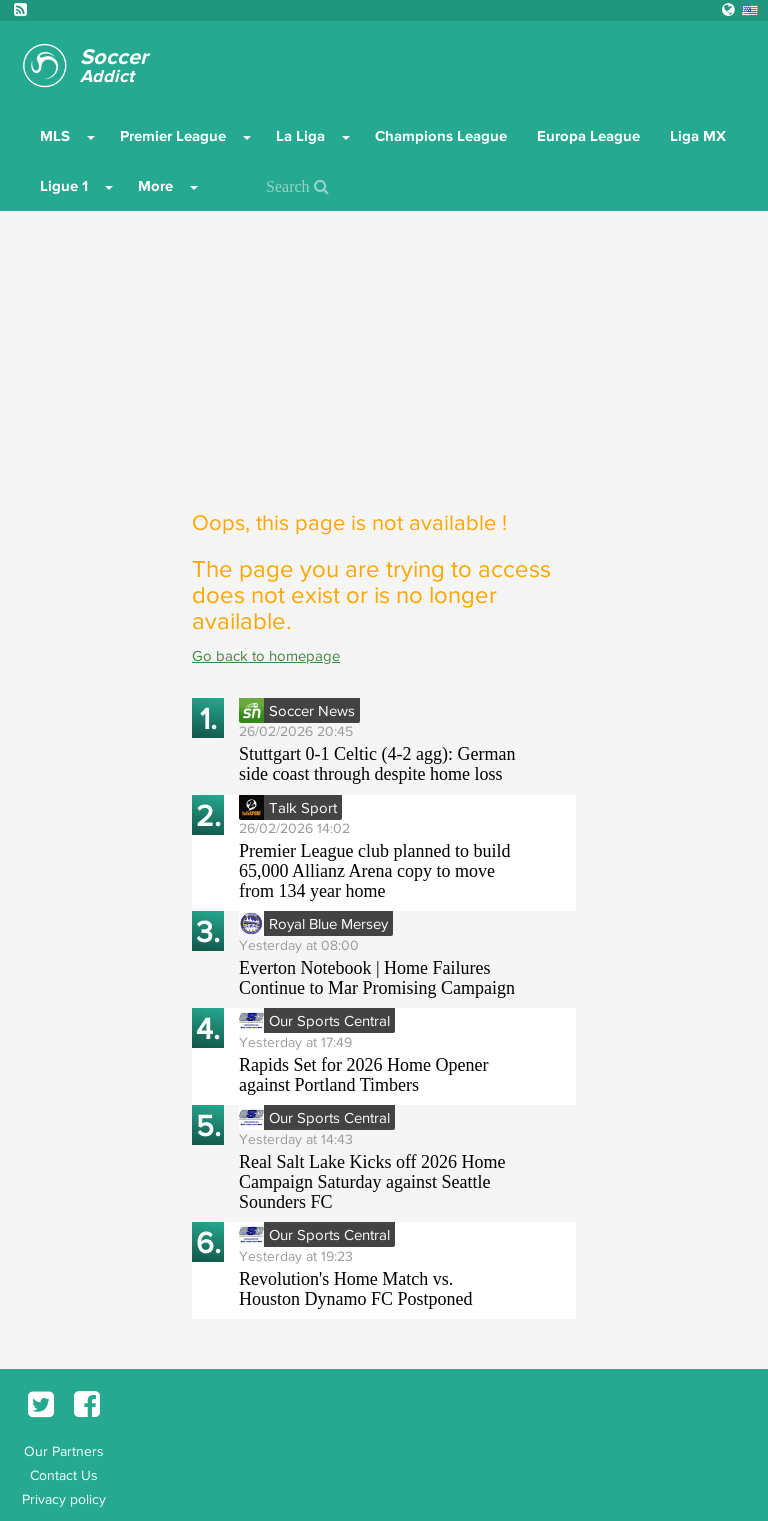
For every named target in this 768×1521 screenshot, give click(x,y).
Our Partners (64, 1451)
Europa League (588, 136)
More (155, 186)
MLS (55, 136)
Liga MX (698, 136)
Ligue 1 (64, 186)
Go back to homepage (266, 655)
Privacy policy (64, 1499)
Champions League (441, 136)
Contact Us (64, 1475)
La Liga (300, 136)
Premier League (173, 136)
